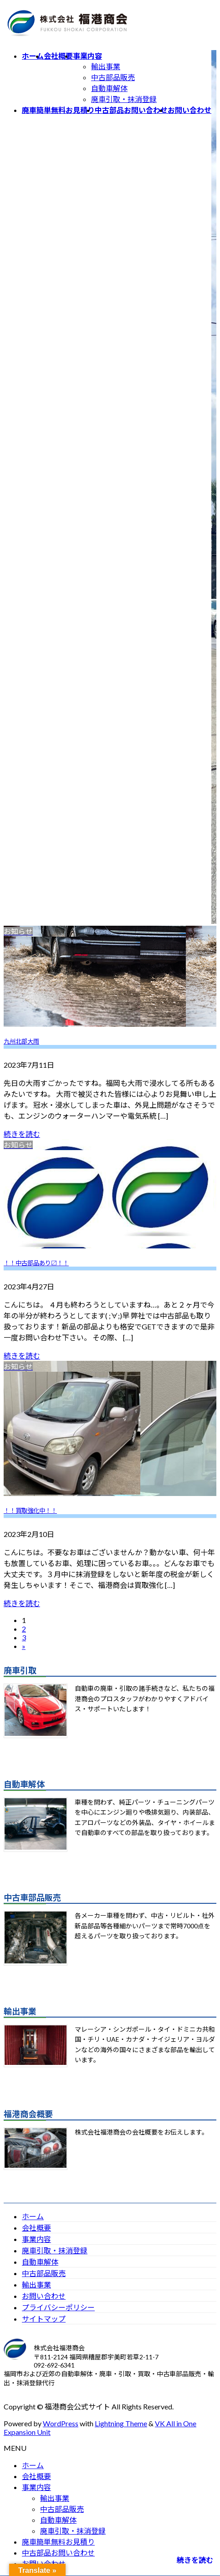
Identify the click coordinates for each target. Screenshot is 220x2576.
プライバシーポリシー (58, 2307)
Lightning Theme (121, 2423)
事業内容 (36, 2239)
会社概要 (36, 2227)
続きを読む (22, 1134)
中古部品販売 (113, 77)
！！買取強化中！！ (30, 1510)
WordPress (60, 2423)
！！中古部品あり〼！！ (36, 1263)
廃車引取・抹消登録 (124, 99)
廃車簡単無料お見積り (58, 2541)
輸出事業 (105, 66)
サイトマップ (44, 2318)
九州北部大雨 (21, 1041)
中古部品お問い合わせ (58, 2552)
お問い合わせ (44, 2296)
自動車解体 (109, 88)
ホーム (33, 2216)
